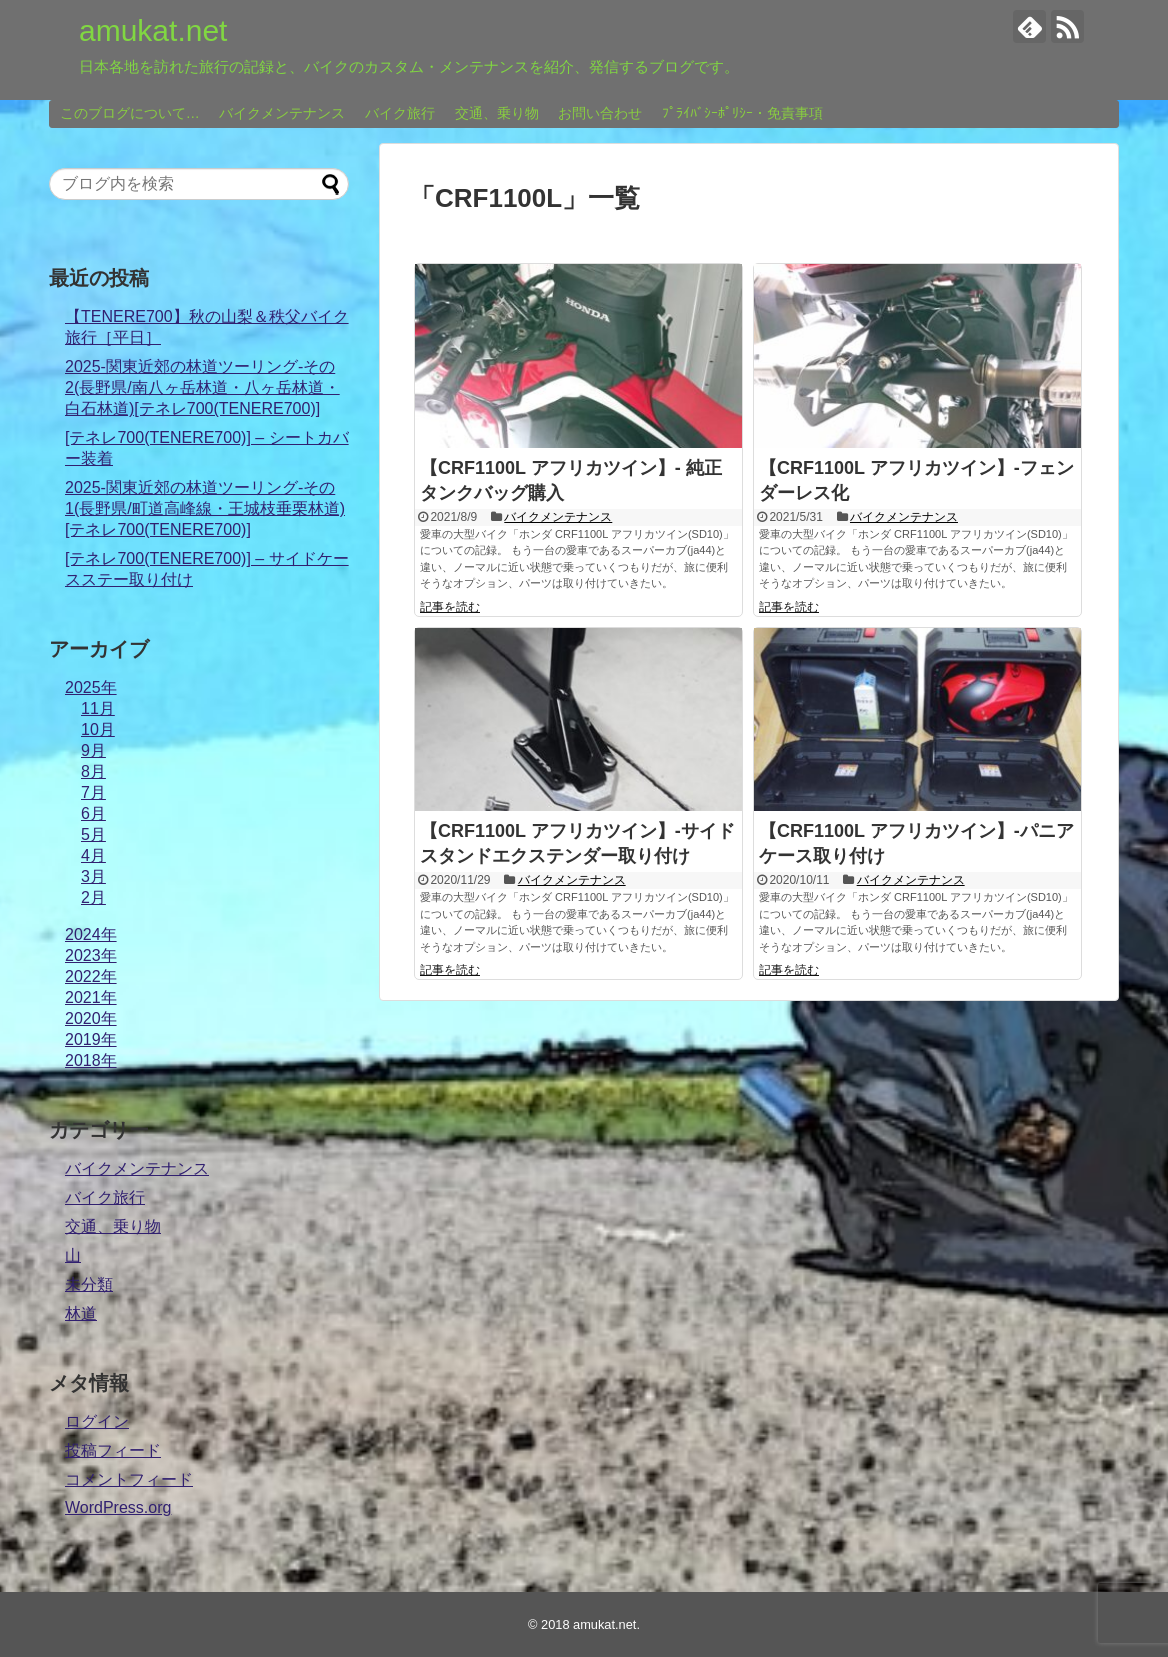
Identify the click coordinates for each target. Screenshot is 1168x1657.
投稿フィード (113, 1450)
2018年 (91, 1060)
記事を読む (450, 607)
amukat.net (153, 30)
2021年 (91, 997)
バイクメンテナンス (282, 113)
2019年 (91, 1039)
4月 (93, 855)
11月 (98, 708)
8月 (93, 771)
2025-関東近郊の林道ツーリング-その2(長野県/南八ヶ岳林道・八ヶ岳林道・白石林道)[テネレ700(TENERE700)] (202, 387)
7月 (93, 792)
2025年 (91, 687)
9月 (93, 750)
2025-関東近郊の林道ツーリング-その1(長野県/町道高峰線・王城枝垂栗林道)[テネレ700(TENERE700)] (205, 508)
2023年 (91, 955)
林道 (81, 1313)
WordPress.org (118, 1507)
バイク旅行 (400, 113)
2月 (93, 897)
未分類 (89, 1284)
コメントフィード (129, 1479)
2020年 (91, 1018)
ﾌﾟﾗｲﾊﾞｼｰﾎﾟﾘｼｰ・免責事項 (742, 113)
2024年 (91, 934)
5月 (93, 834)
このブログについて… (130, 113)
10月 (98, 729)
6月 (93, 813)
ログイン (97, 1421)
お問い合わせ (600, 113)
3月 (93, 876)
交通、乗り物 (497, 113)
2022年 (91, 976)
